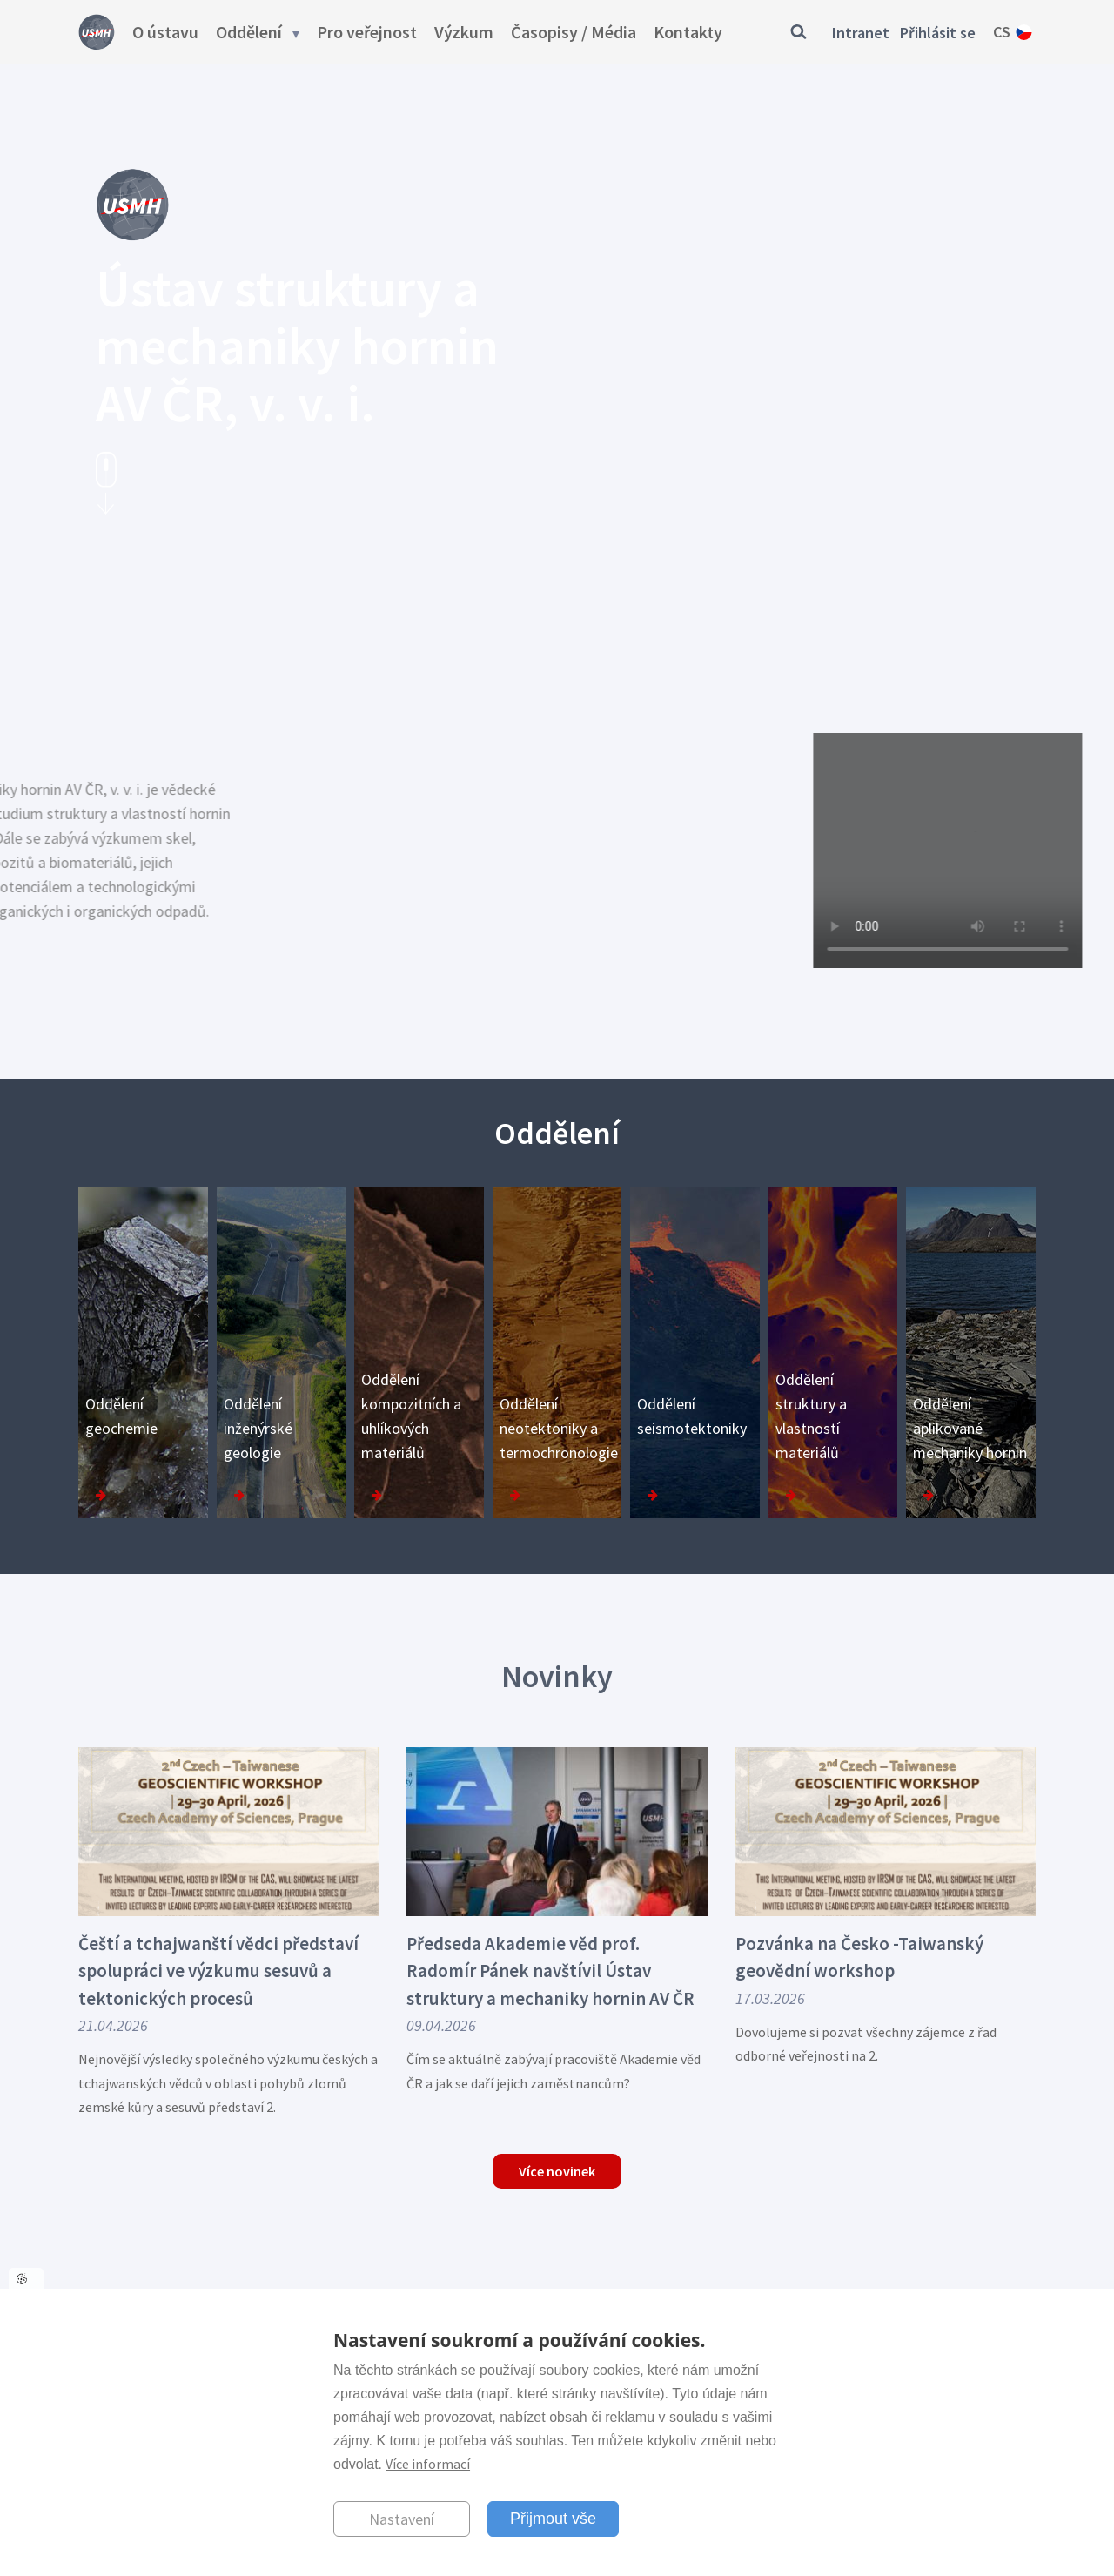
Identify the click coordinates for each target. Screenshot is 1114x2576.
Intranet (860, 33)
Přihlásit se (938, 33)
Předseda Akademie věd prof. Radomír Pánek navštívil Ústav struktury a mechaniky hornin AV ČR (550, 1971)
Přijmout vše (553, 2518)
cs (1001, 32)
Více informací (428, 2463)
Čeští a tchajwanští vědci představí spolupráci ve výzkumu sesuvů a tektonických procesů (218, 1971)
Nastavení (401, 2519)
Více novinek (557, 2171)
